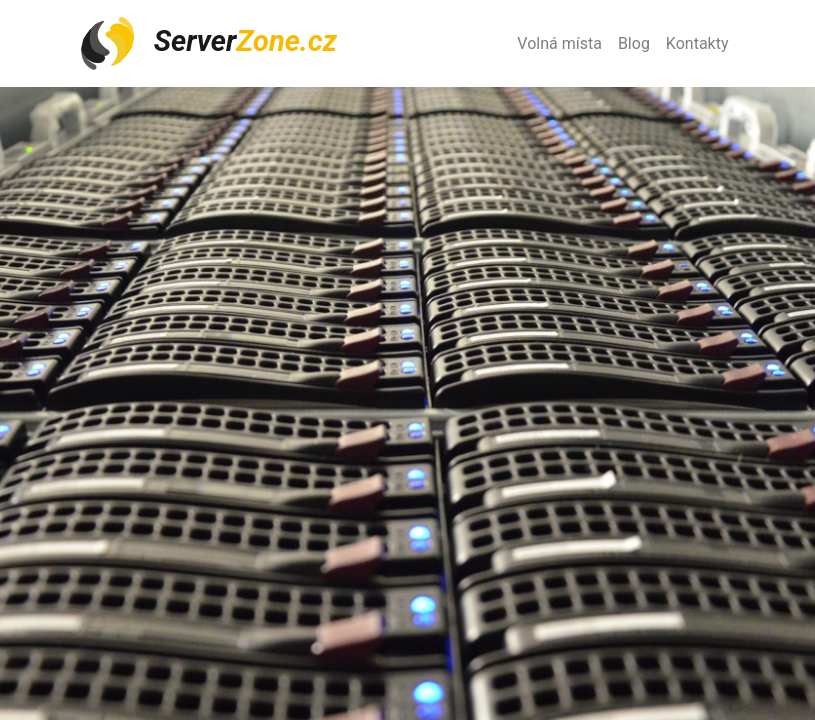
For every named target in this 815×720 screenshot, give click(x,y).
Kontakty (697, 43)
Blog (634, 43)
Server (208, 43)
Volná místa (559, 43)
